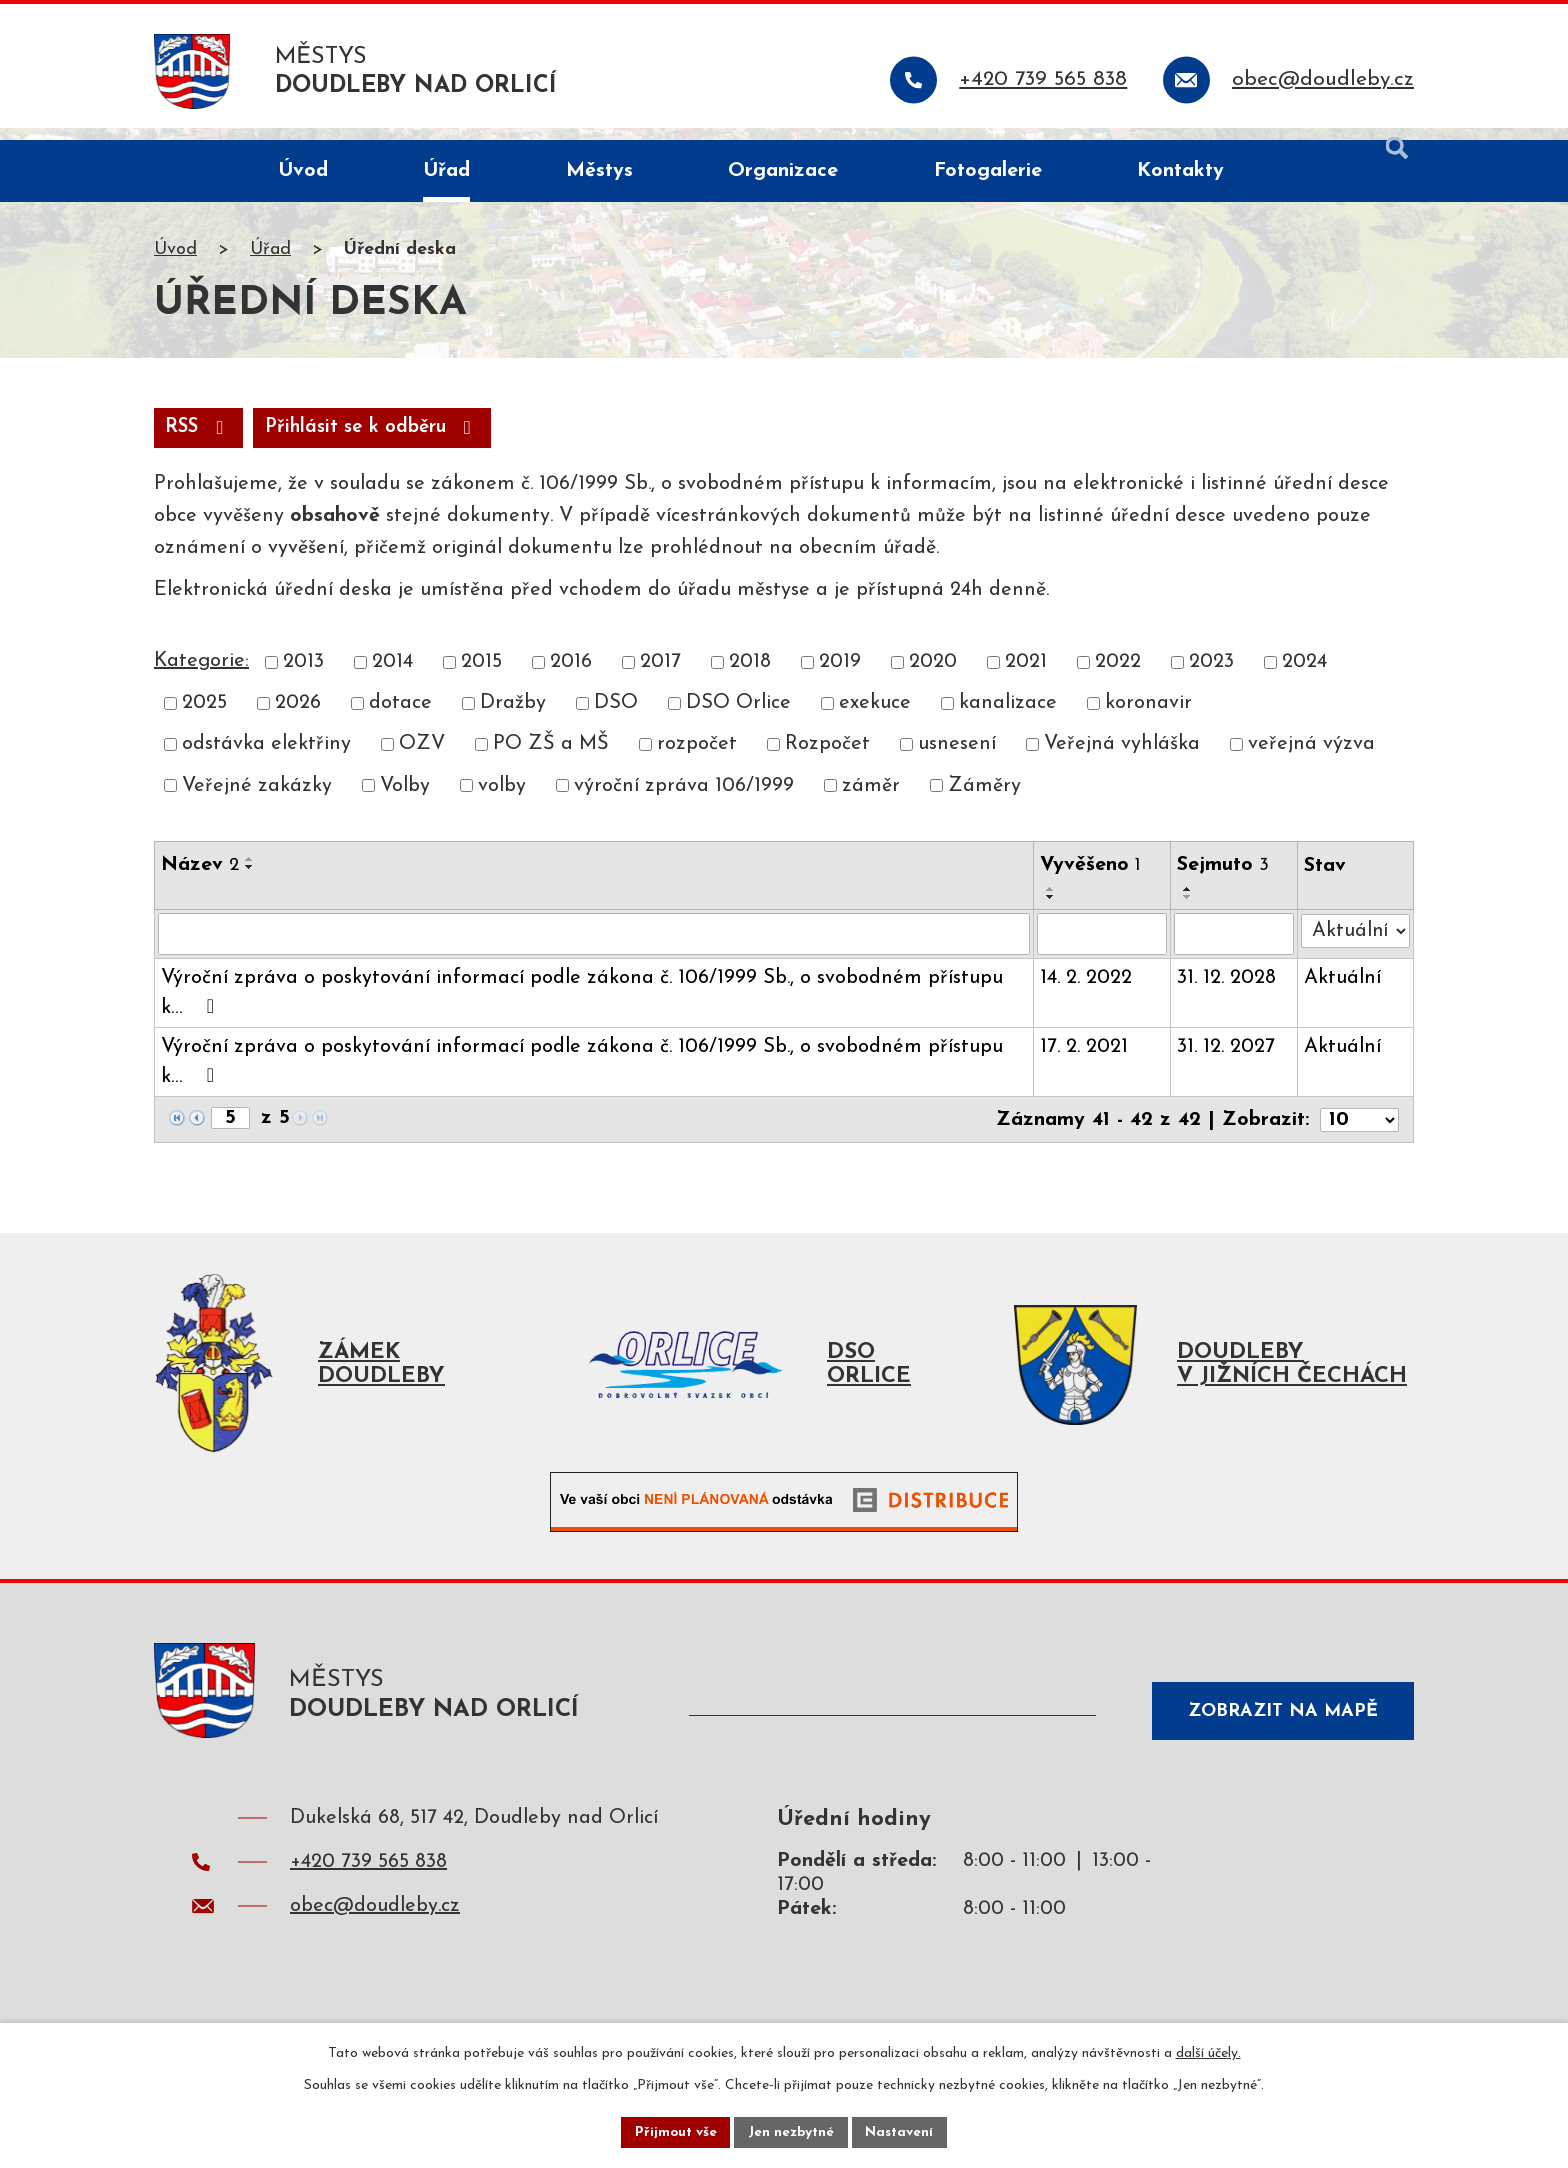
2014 (392, 677)
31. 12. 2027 (1227, 1062)
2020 (933, 677)
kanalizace (1008, 718)
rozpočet (697, 760)
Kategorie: (201, 676)
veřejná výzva (1311, 760)
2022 (1118, 677)
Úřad (270, 263)
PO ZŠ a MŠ (551, 760)
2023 (1211, 677)
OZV (422, 760)
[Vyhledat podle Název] (594, 949)
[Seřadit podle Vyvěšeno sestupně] (1052, 912)
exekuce (875, 718)
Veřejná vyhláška (1122, 760)
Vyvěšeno (1091, 880)
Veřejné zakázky (257, 801)
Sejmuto (1224, 880)
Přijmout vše (673, 2131)
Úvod (175, 263)
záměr (871, 801)
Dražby (513, 718)
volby (502, 801)
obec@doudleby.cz (375, 1932)
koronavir (1148, 718)
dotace (400, 718)
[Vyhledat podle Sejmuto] (1235, 949)
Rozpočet (827, 760)
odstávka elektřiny (266, 760)
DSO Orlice (738, 718)
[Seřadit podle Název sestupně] (250, 882)
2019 (840, 677)
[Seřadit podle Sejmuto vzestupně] (1189, 904)
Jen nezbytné (791, 2131)
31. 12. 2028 (1227, 993)
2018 (750, 677)
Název (200, 880)
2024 (1304, 677)
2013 (303, 677)
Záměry (984, 801)
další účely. (1208, 2051)
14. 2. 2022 (1087, 993)
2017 (660, 677)
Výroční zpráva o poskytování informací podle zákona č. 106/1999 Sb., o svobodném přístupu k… (582, 1008)
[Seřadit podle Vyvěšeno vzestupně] (1052, 904)
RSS (201, 441)
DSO (616, 718)
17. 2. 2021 (1085, 1062)
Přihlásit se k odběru (385, 441)
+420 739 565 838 (368, 1888)
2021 (1026, 677)
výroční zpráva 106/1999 (684, 801)
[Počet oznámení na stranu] (1359, 1134)
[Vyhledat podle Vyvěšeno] (1103, 949)
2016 (571, 677)
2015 (481, 677)
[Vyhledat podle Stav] (1356, 945)
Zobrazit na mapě (1278, 1729)
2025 (204, 718)
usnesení (957, 760)
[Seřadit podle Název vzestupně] (250, 874)
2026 (298, 718)
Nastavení (902, 2131)
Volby (405, 801)
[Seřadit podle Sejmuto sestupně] (1189, 912)
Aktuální (1343, 993)
